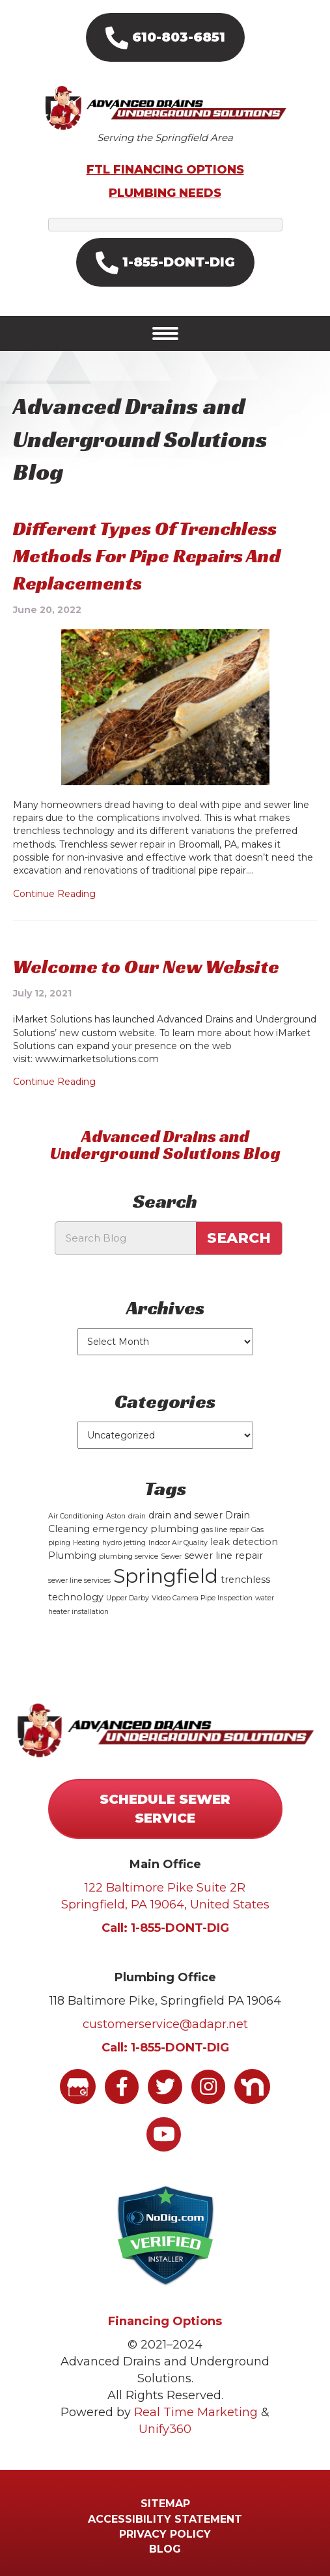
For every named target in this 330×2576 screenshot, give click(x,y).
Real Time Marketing (196, 2412)
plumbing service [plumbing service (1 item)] (128, 1556)
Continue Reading (54, 894)
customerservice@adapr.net (165, 2024)
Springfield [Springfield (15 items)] (165, 1576)
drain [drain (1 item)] (137, 1516)
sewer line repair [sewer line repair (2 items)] (223, 1555)
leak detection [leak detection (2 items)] (244, 1542)
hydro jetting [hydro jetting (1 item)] (124, 1543)
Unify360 (165, 2429)
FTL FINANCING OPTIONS (165, 170)
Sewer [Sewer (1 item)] (171, 1556)
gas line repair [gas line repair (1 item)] (225, 1530)
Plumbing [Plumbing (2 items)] (72, 1555)
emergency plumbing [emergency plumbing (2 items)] (145, 1529)
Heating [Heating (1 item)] (86, 1543)
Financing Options (165, 2321)
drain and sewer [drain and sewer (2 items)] (185, 1515)
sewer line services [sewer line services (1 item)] (79, 1580)
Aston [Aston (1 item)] (116, 1516)
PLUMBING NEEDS (165, 193)
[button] (165, 37)
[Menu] (165, 333)
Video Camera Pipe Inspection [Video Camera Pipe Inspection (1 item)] (202, 1598)
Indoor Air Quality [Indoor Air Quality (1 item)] (178, 1543)
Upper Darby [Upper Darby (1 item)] (127, 1598)
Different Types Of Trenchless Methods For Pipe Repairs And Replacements (147, 555)
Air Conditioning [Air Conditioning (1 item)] (75, 1516)
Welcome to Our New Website (146, 966)
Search (239, 1238)
